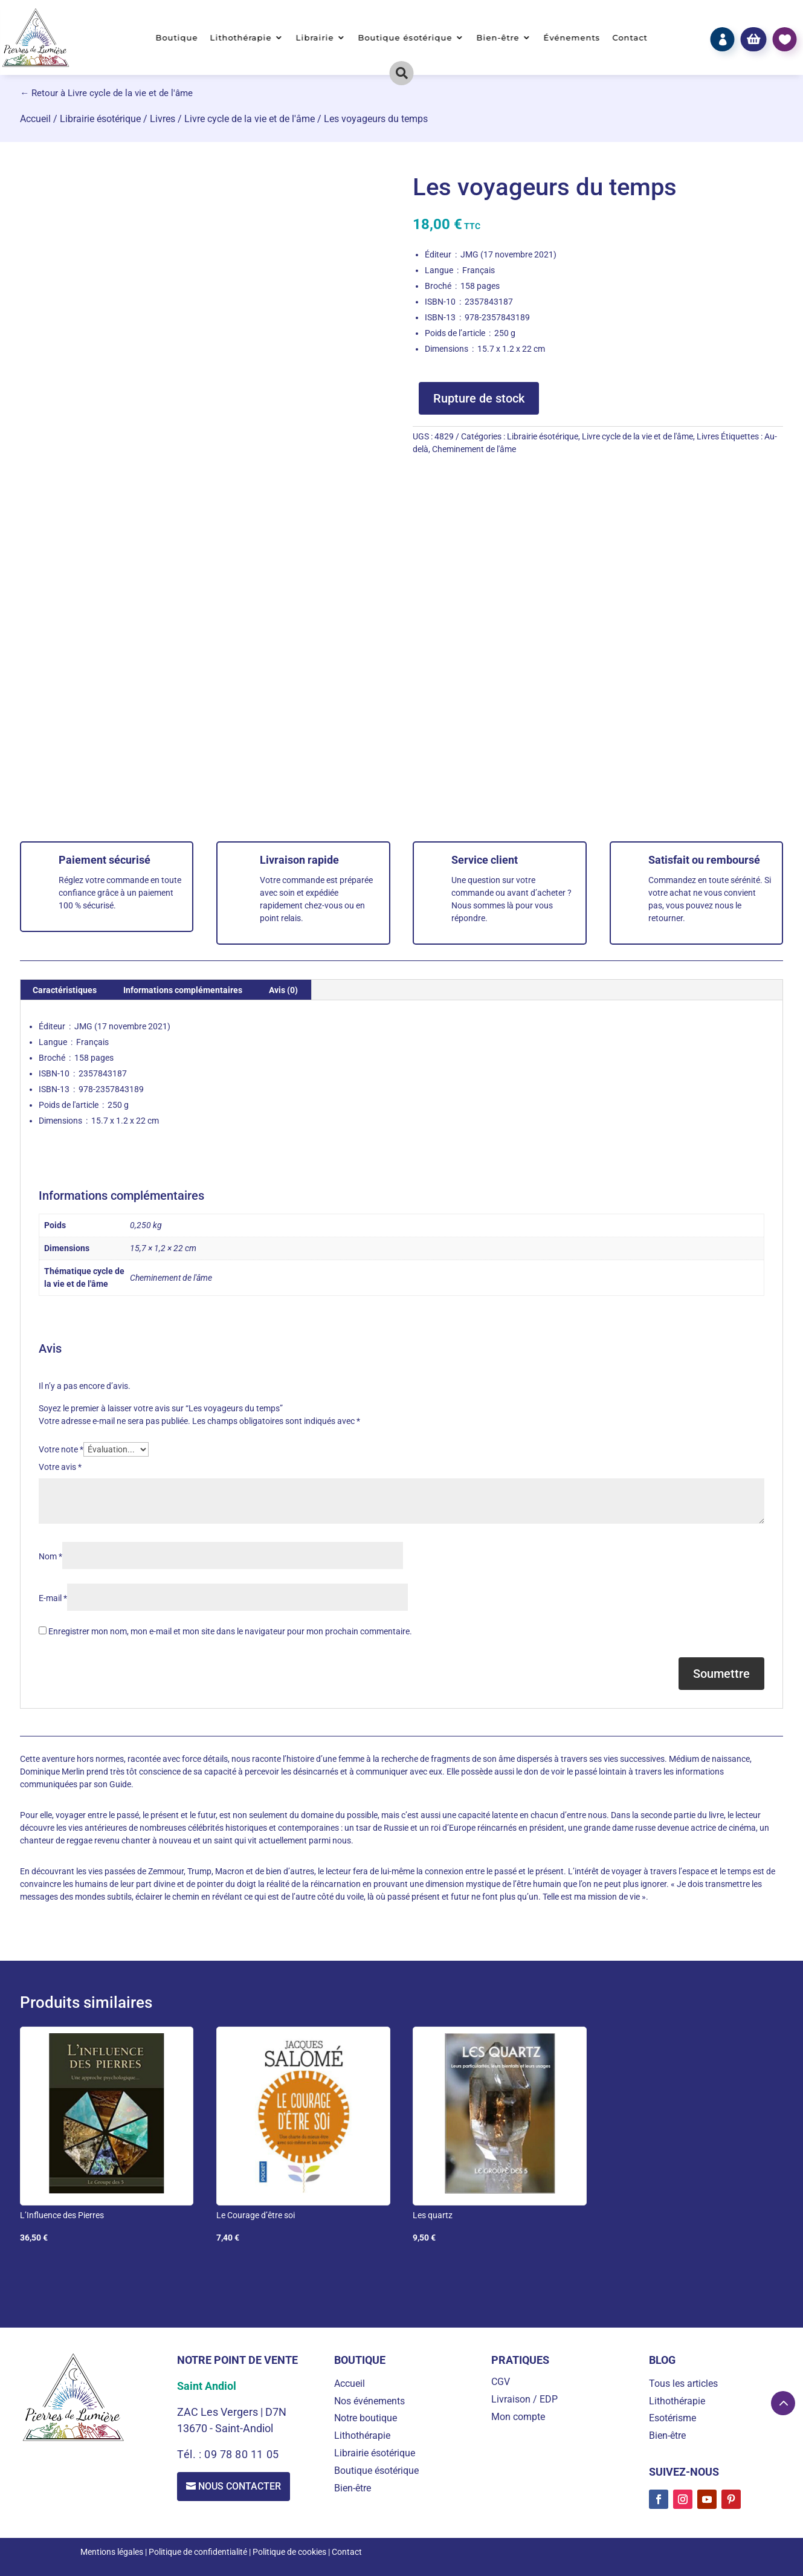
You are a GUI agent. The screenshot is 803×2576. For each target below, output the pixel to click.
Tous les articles (683, 2383)
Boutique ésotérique (405, 37)
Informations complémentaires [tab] (182, 990)
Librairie (315, 37)
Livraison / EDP (524, 2399)
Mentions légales (111, 2552)
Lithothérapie (241, 37)
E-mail (53, 1598)
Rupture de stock (478, 398)
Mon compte (518, 2416)
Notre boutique (365, 2418)
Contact (629, 37)
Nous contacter (240, 2486)
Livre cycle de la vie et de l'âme (249, 119)
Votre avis (60, 1467)
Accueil (35, 119)
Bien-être (497, 37)
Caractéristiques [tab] (65, 990)
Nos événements (369, 2401)
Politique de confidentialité (198, 2552)
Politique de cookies (289, 2552)
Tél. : (190, 2454)
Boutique (177, 37)
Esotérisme (672, 2418)
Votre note (61, 1449)
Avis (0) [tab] (283, 990)
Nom (50, 1556)
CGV (500, 2381)
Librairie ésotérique (100, 119)
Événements (571, 37)
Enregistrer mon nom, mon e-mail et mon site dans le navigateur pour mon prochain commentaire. (230, 1631)
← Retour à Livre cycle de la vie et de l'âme (106, 93)
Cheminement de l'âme (474, 449)
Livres (162, 119)
